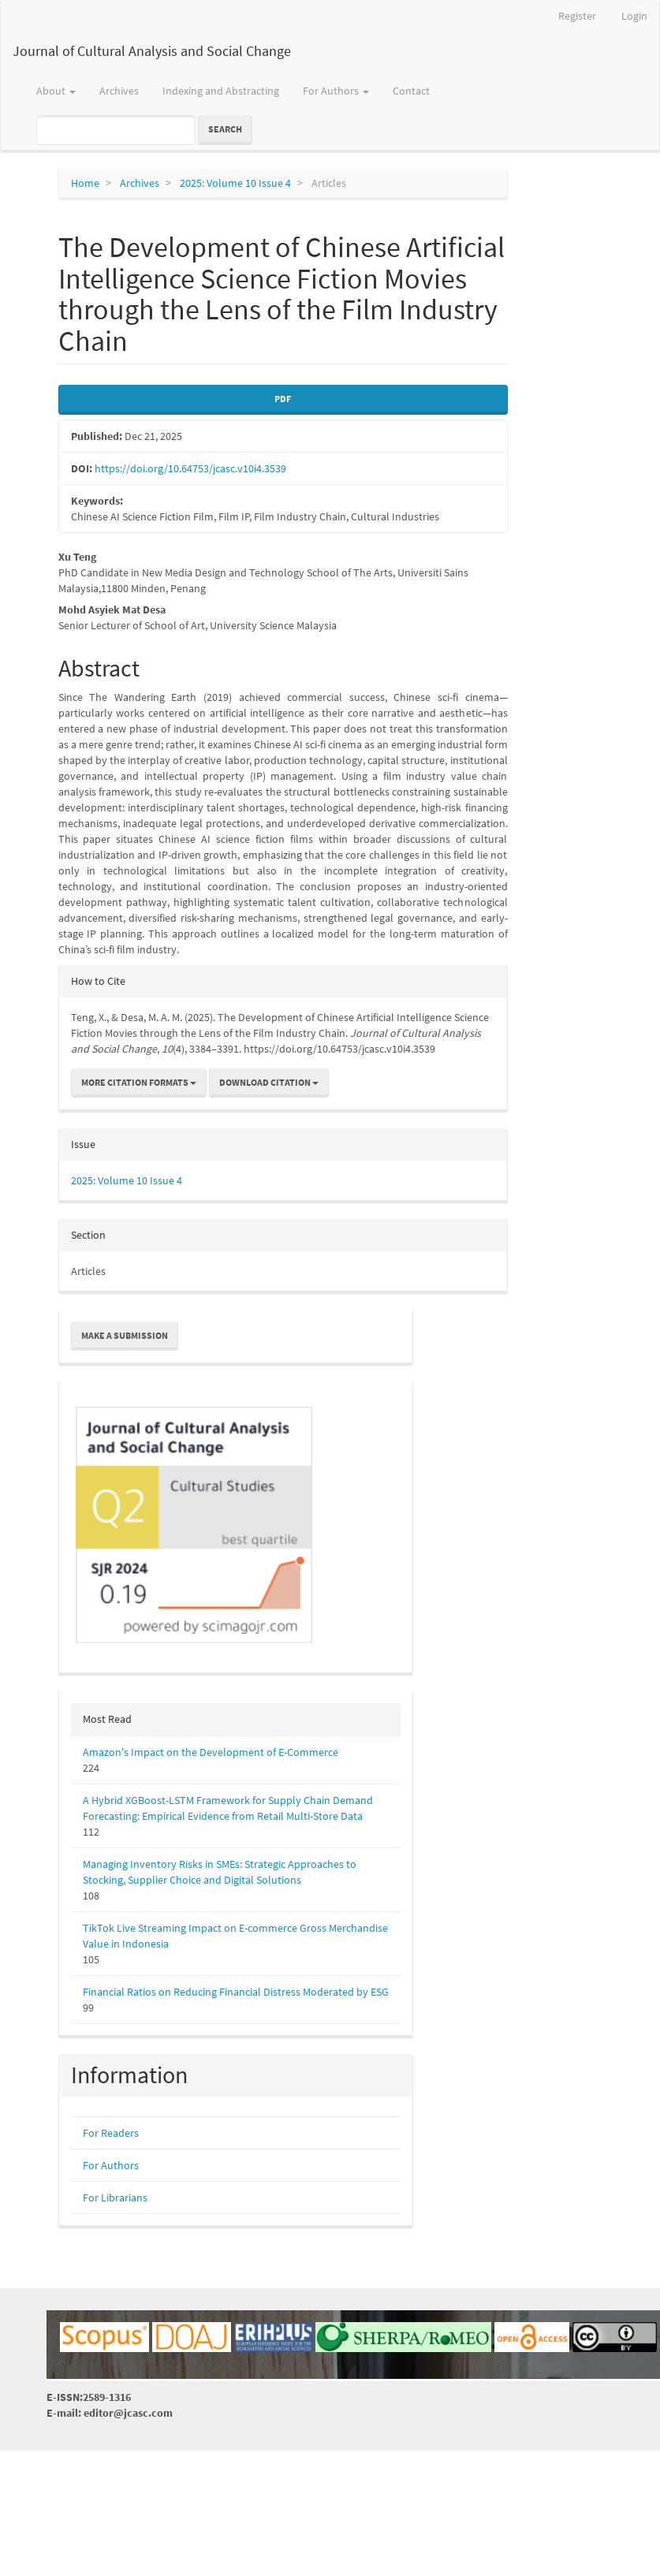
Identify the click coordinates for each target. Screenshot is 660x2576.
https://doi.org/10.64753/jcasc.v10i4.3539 (190, 468)
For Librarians (115, 2197)
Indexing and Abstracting (220, 91)
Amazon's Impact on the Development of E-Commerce (210, 1752)
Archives (119, 91)
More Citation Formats (138, 1082)
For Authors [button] (336, 91)
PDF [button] (282, 398)
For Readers (111, 2133)
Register (577, 16)
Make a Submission (124, 1335)
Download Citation (269, 1082)
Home (85, 183)
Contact (411, 91)
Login (634, 16)
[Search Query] (116, 130)
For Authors (111, 2165)
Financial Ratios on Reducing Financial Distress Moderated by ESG (236, 1992)
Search (225, 129)
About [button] (56, 91)
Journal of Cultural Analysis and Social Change (152, 51)
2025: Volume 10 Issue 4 (235, 183)
